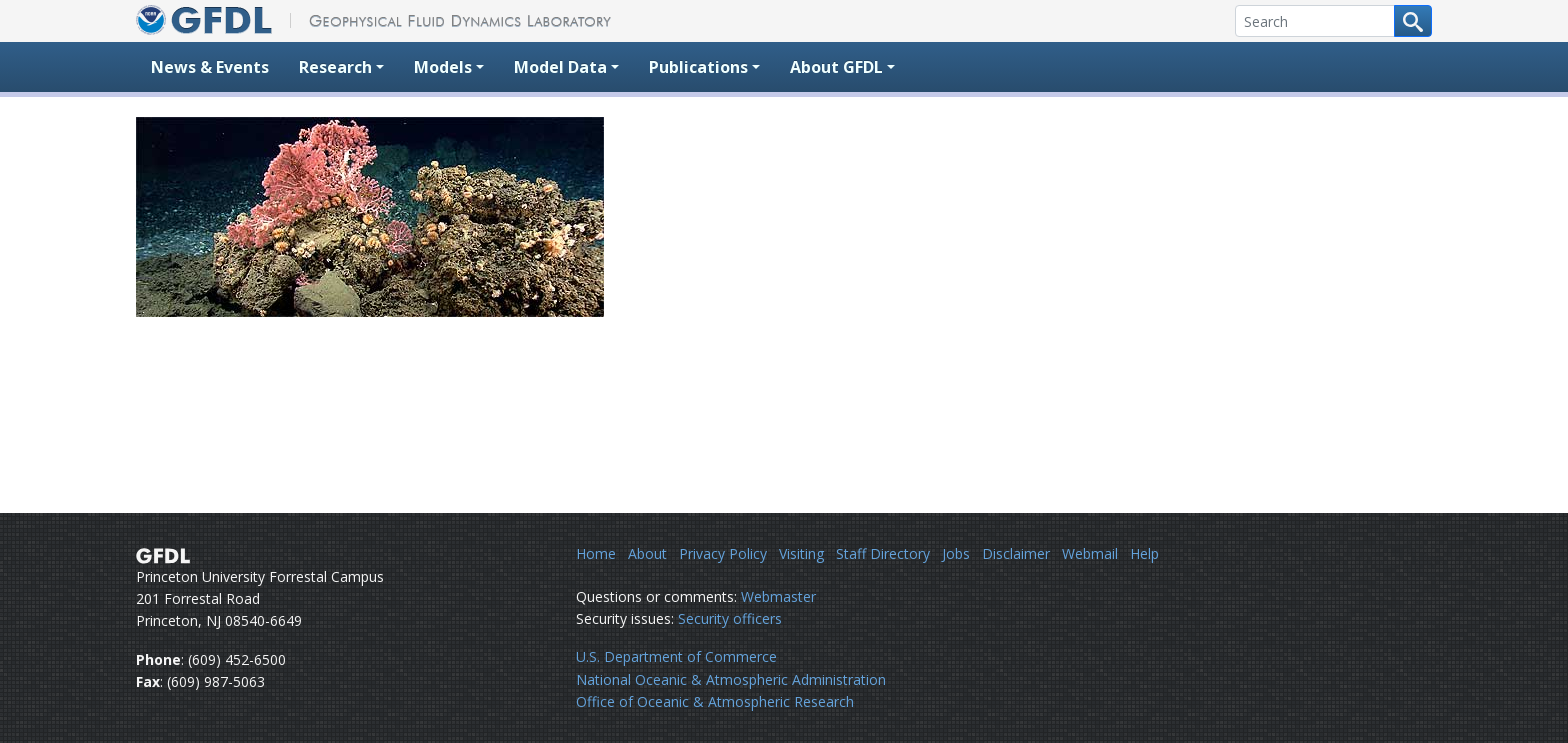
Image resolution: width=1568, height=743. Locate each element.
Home (596, 553)
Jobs (956, 553)
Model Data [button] (560, 67)
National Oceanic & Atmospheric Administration (731, 679)
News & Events (210, 67)
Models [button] (443, 67)
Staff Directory (883, 553)
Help (1144, 553)
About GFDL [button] (836, 67)
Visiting (801, 553)
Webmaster (778, 596)
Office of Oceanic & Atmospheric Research (715, 701)
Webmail (1090, 553)
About (647, 553)
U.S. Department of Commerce (676, 656)
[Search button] (1413, 21)
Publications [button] (698, 67)
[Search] (1315, 21)
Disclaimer (1016, 553)
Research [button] (335, 67)
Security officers (730, 618)
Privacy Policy (723, 553)
